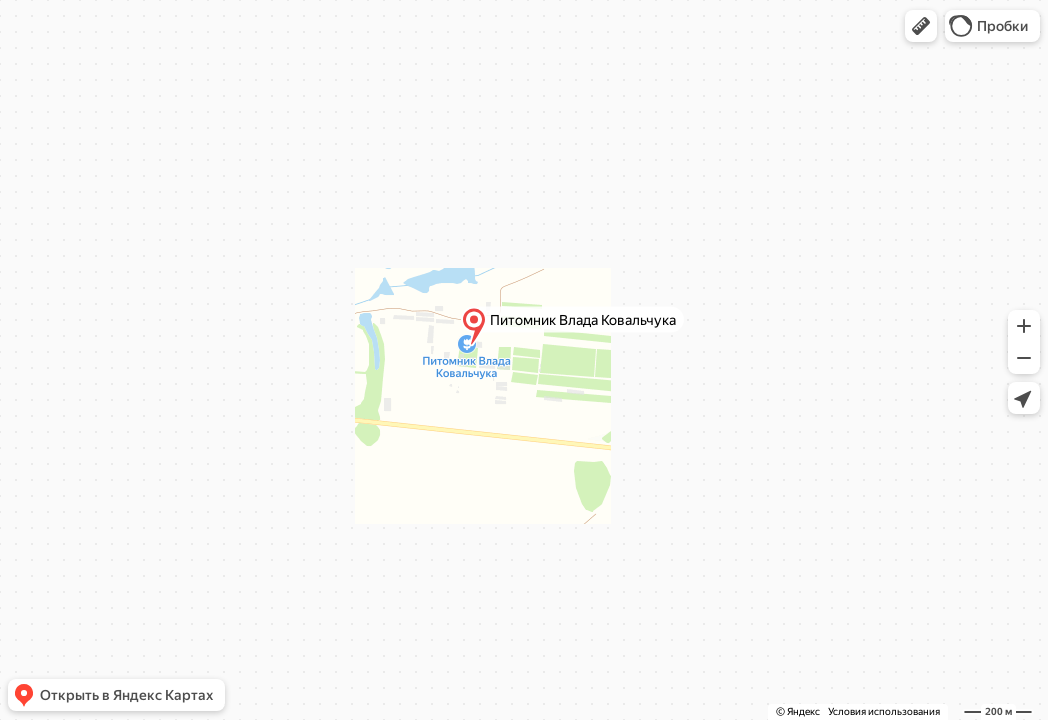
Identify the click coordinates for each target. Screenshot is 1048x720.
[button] (921, 26)
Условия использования (884, 711)
